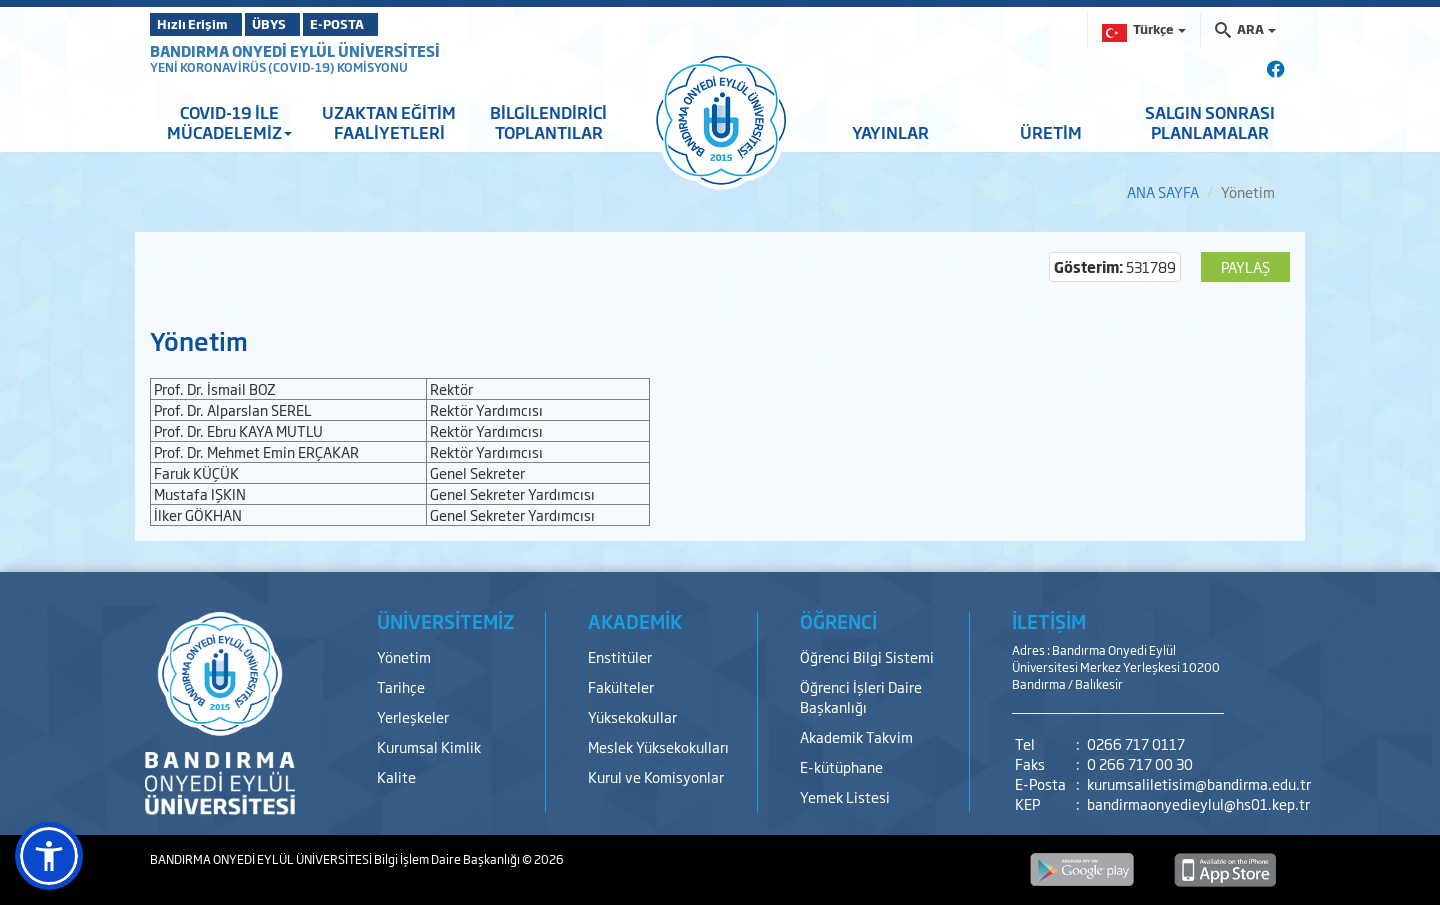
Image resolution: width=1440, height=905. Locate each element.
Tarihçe (401, 686)
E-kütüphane (841, 766)
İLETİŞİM (1049, 621)
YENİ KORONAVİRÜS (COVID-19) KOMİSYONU (279, 67)
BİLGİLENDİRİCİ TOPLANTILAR (548, 122)
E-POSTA (390, 24)
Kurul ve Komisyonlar (656, 776)
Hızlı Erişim (199, 24)
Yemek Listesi (845, 796)
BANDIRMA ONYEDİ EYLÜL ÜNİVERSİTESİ (295, 50)
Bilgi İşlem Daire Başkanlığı (448, 859)
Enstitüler (620, 656)
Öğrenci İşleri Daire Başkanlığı (861, 696)
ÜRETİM (1051, 132)
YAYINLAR (890, 132)
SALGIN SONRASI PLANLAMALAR (1210, 122)
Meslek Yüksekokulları (658, 746)
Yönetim (404, 656)
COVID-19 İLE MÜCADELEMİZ (229, 122)
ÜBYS (297, 24)
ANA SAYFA (1163, 191)
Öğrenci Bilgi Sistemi (867, 656)
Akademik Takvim (856, 736)
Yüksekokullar (632, 716)
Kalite (396, 776)
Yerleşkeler (413, 716)
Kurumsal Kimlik (429, 746)
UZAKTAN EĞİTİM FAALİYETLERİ (389, 122)
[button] (49, 856)
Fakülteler (621, 686)
